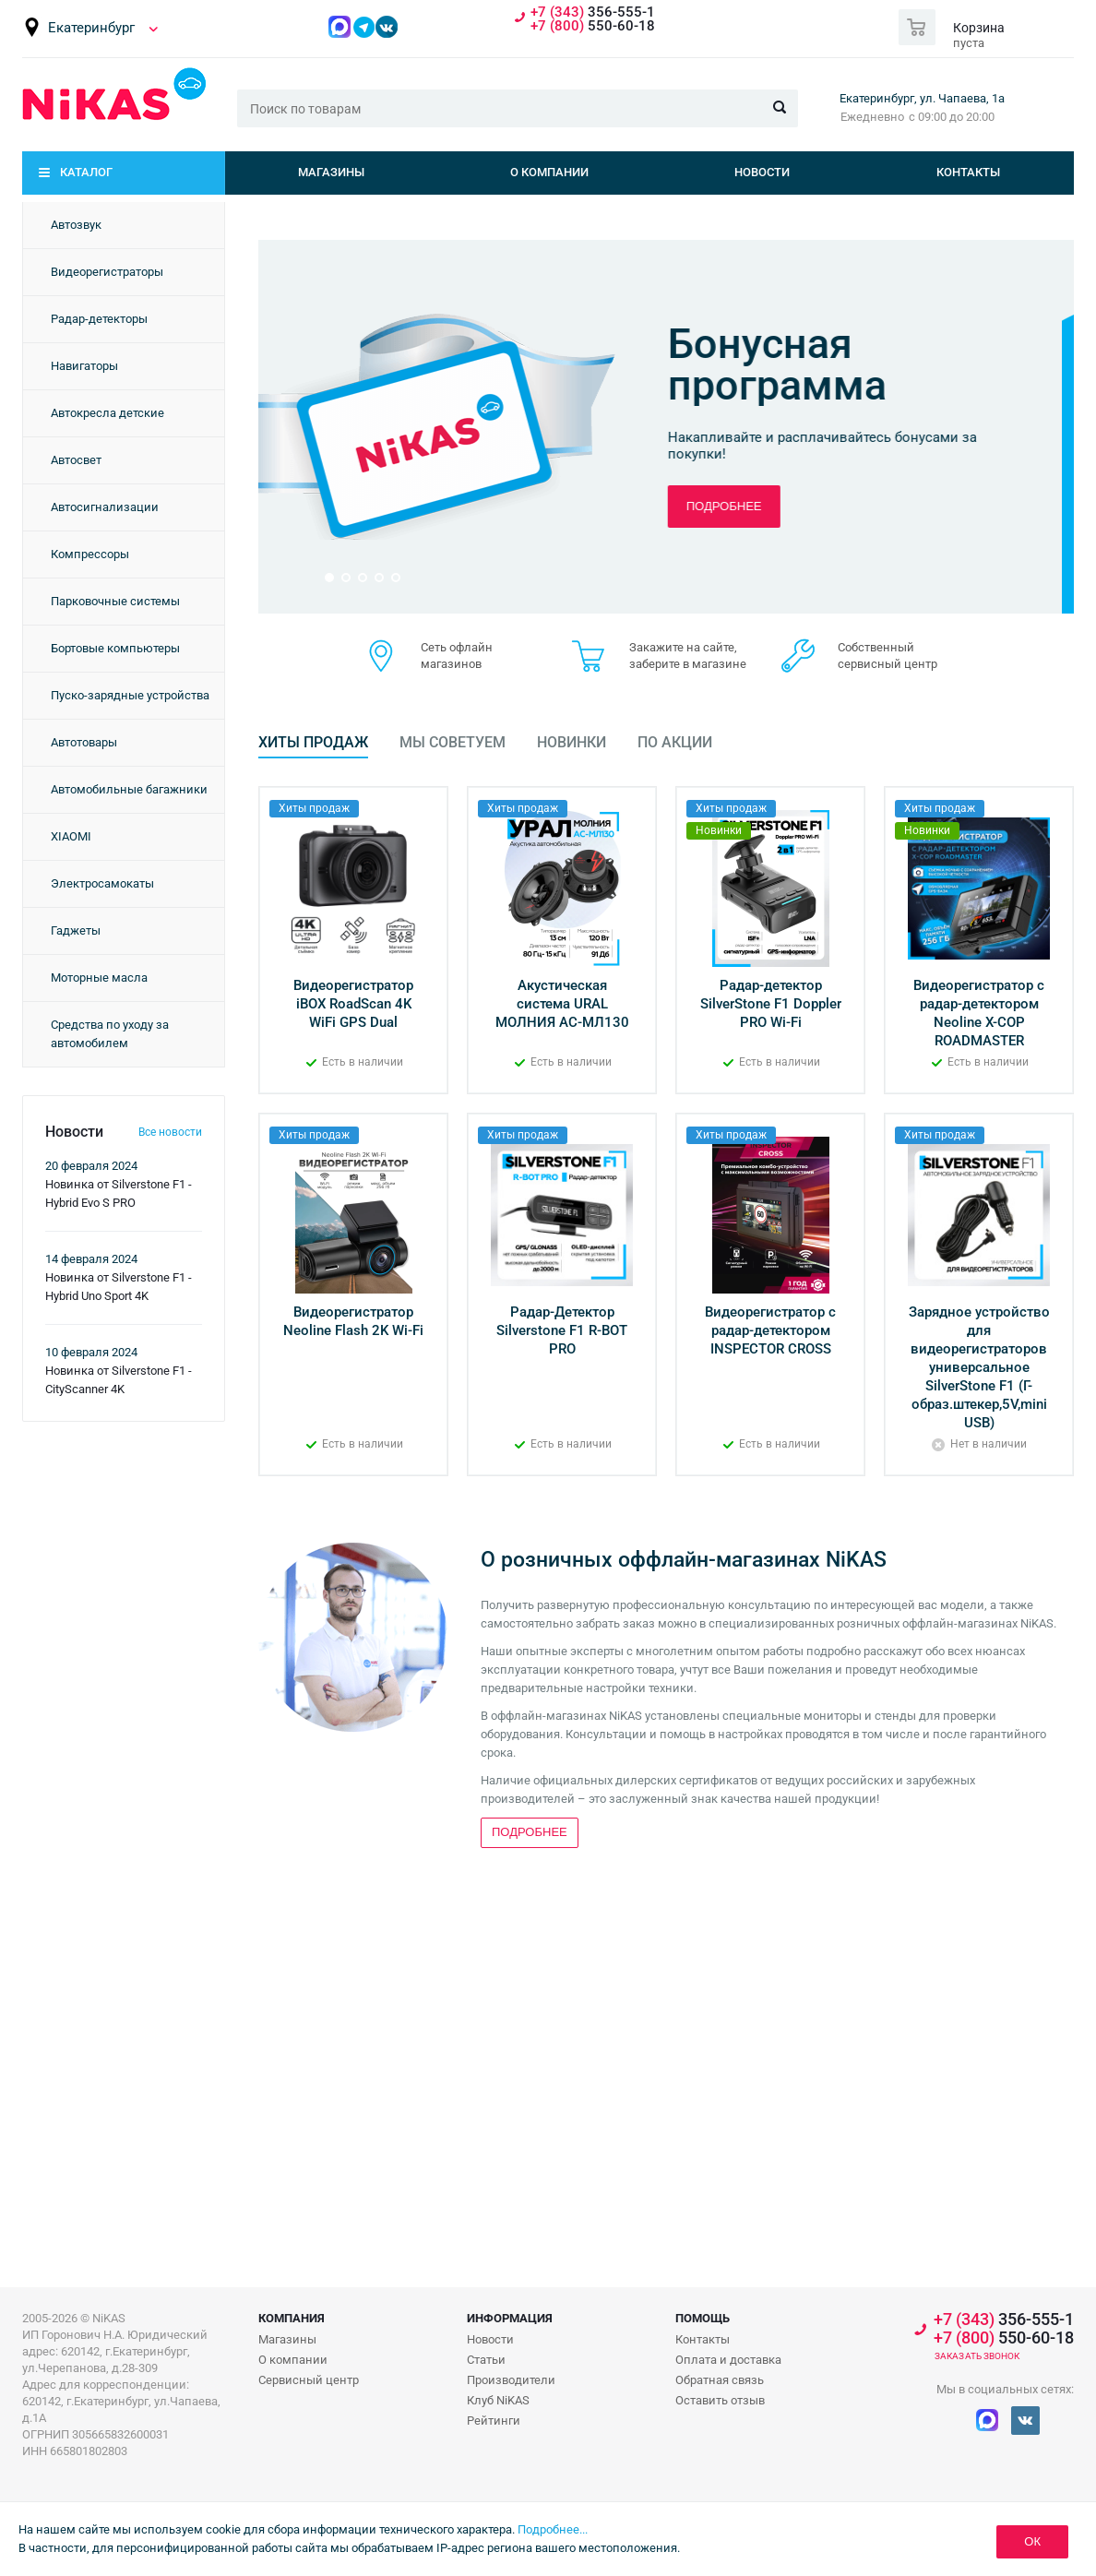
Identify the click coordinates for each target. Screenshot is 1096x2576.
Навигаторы (84, 366)
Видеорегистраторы (107, 272)
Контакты (968, 172)
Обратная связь (719, 2380)
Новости (762, 172)
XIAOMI (71, 836)
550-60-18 (592, 26)
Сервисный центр (308, 2380)
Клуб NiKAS (498, 2400)
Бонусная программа (789, 364)
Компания (291, 2318)
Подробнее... (553, 2529)
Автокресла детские (107, 413)
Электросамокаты (102, 883)
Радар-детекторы (99, 319)
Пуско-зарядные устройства (130, 695)
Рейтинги (493, 2420)
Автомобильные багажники (129, 789)
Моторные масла (99, 977)
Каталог (86, 172)
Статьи (486, 2360)
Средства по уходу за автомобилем (110, 1034)
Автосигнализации (105, 507)
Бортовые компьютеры (115, 648)
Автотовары (84, 742)
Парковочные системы (115, 601)
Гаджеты (76, 930)
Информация (510, 2318)
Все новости (170, 1132)
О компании (549, 172)
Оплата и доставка (728, 2360)
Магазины (331, 172)
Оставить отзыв (720, 2400)
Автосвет (76, 460)
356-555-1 (592, 12)
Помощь (702, 2318)
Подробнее (736, 506)
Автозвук (76, 225)
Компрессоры (90, 554)
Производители (511, 2380)
